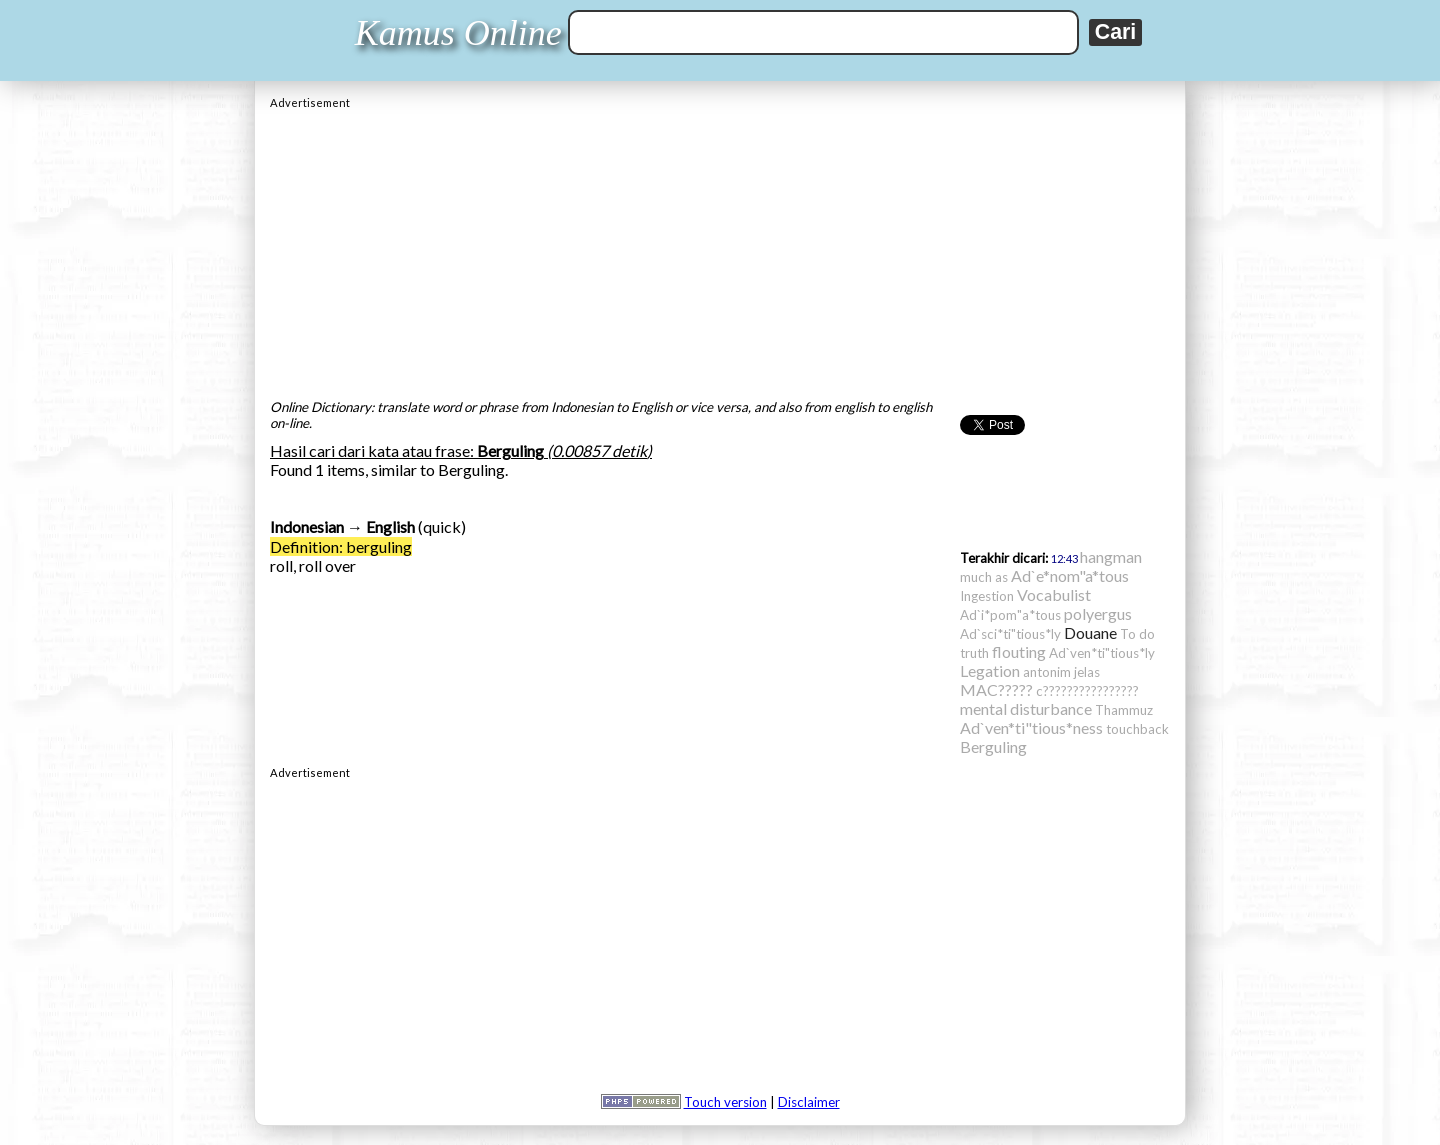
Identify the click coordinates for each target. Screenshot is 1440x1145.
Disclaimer (809, 1102)
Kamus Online (458, 33)
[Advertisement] (720, 249)
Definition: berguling (341, 546)
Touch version (725, 1102)
